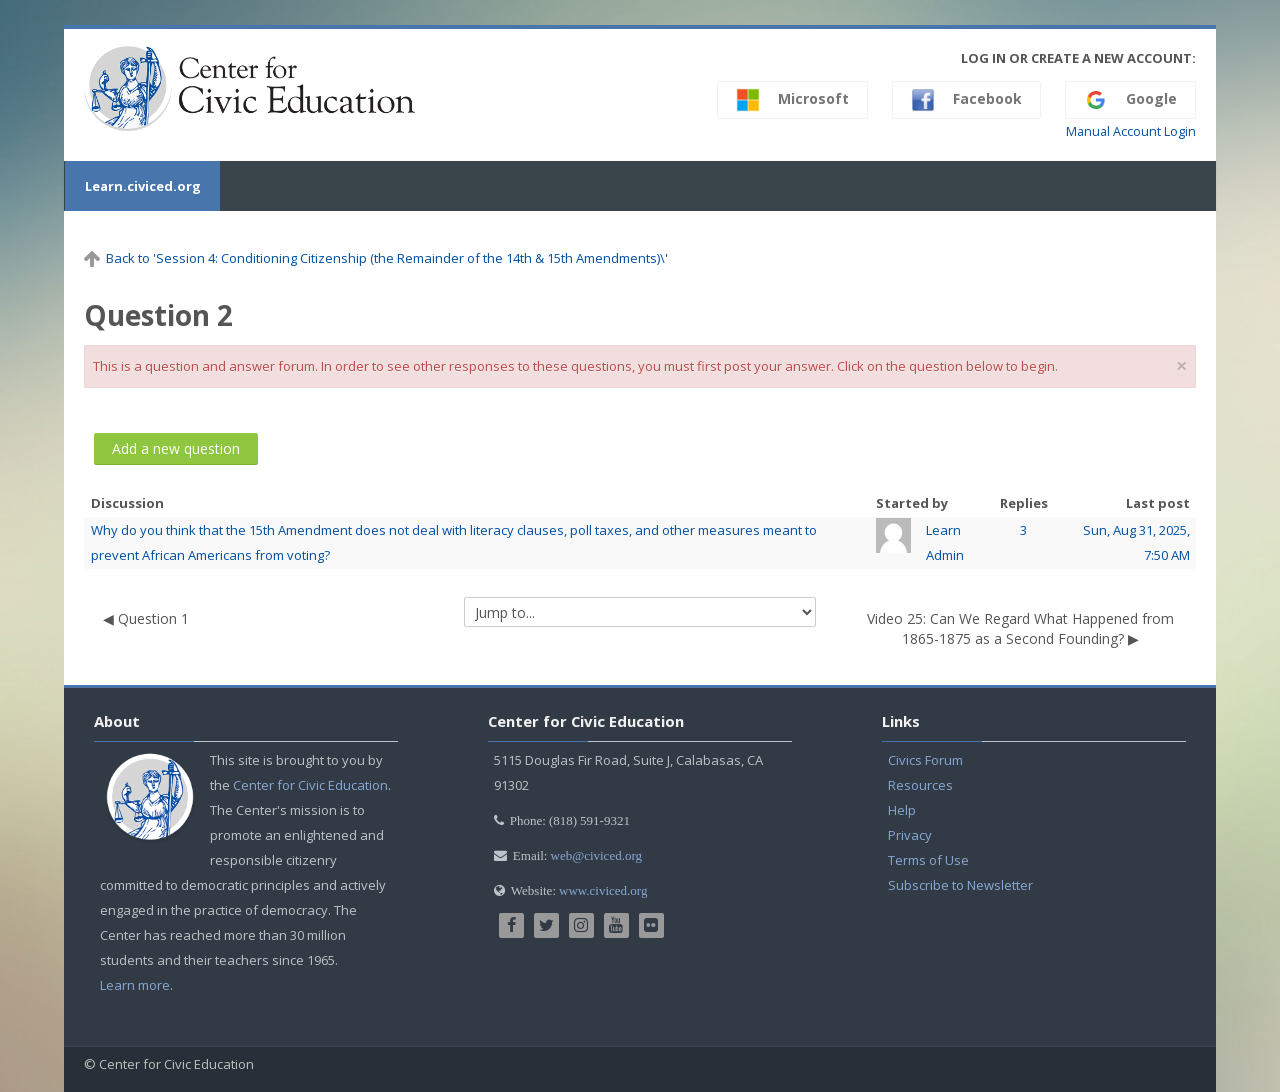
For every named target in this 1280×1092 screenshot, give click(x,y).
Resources (920, 785)
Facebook (966, 100)
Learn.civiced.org (142, 186)
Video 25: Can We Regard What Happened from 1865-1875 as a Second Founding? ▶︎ (1020, 628)
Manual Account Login (1131, 131)
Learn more (135, 985)
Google (1130, 100)
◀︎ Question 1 (146, 618)
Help (902, 810)
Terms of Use (928, 860)
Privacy (910, 835)
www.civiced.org (603, 890)
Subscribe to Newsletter (960, 885)
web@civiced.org (597, 855)
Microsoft (792, 100)
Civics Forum (925, 760)
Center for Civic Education (310, 785)
